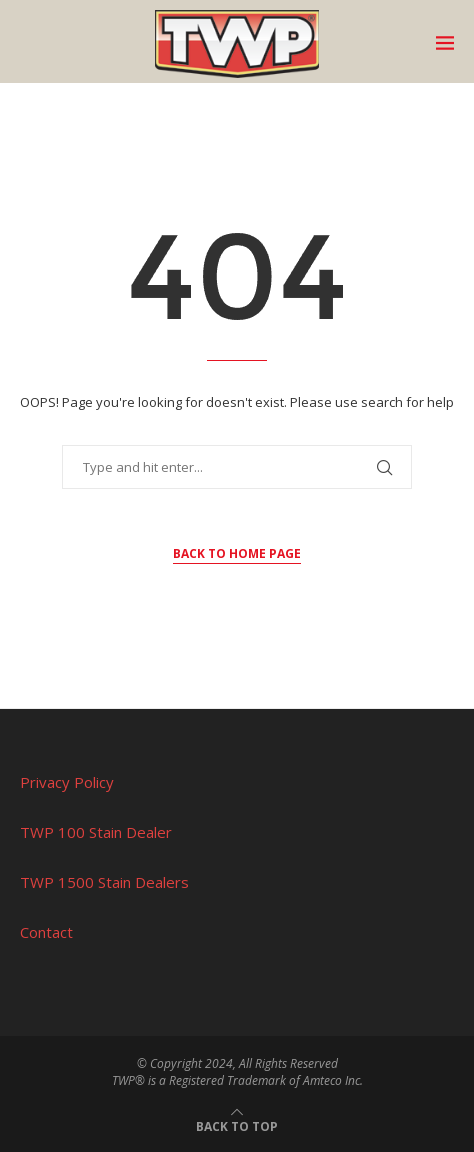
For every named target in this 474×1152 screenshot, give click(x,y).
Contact (46, 932)
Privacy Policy (67, 782)
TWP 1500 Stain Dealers (104, 882)
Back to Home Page (237, 553)
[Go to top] (237, 1125)
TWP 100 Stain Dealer (96, 832)
